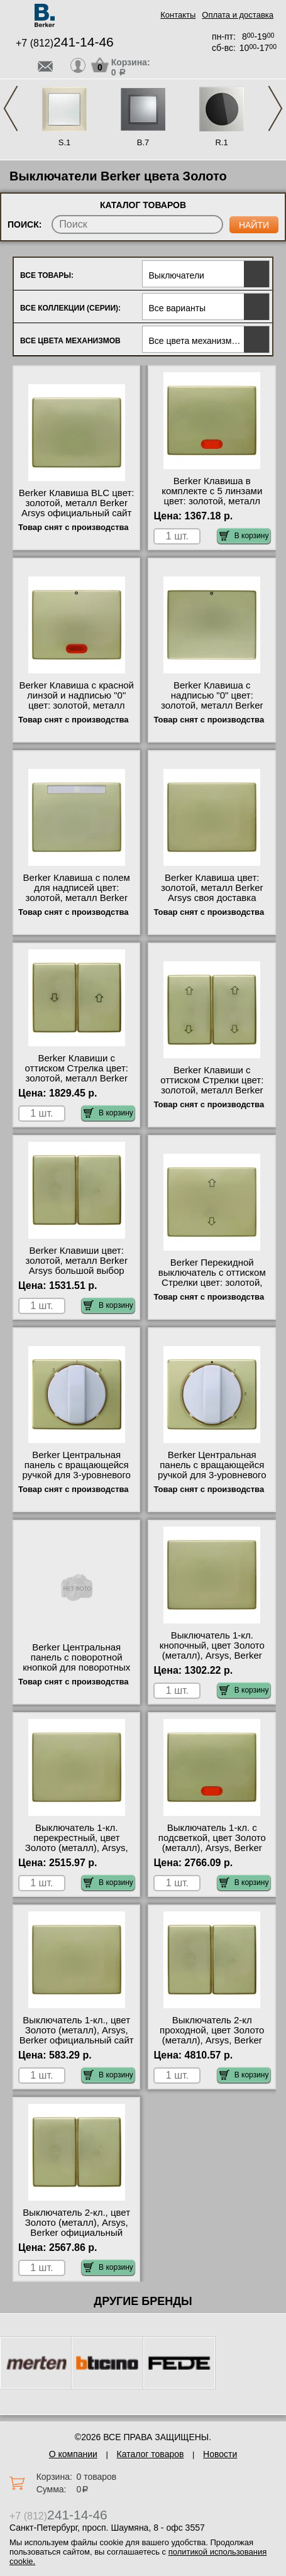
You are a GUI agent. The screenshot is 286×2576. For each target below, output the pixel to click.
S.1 (64, 142)
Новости (220, 2454)
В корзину (244, 536)
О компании (73, 2454)
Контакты (177, 14)
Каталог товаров (150, 2454)
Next (275, 108)
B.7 (143, 142)
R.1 (221, 142)
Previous (10, 108)
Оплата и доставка (237, 14)
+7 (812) (65, 43)
